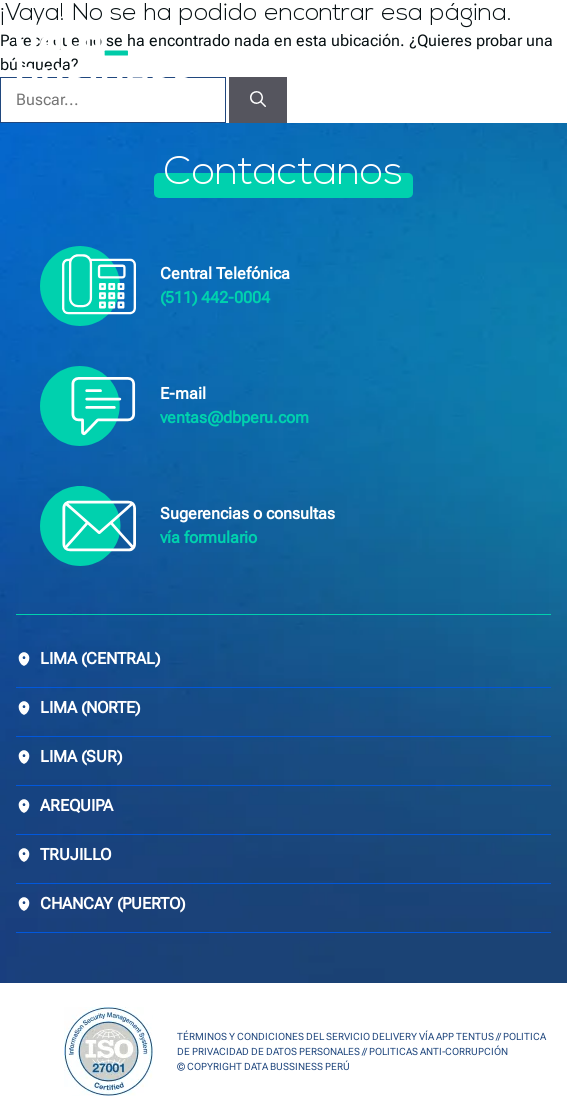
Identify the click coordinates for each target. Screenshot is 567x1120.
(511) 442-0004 (215, 297)
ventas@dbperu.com (234, 417)
